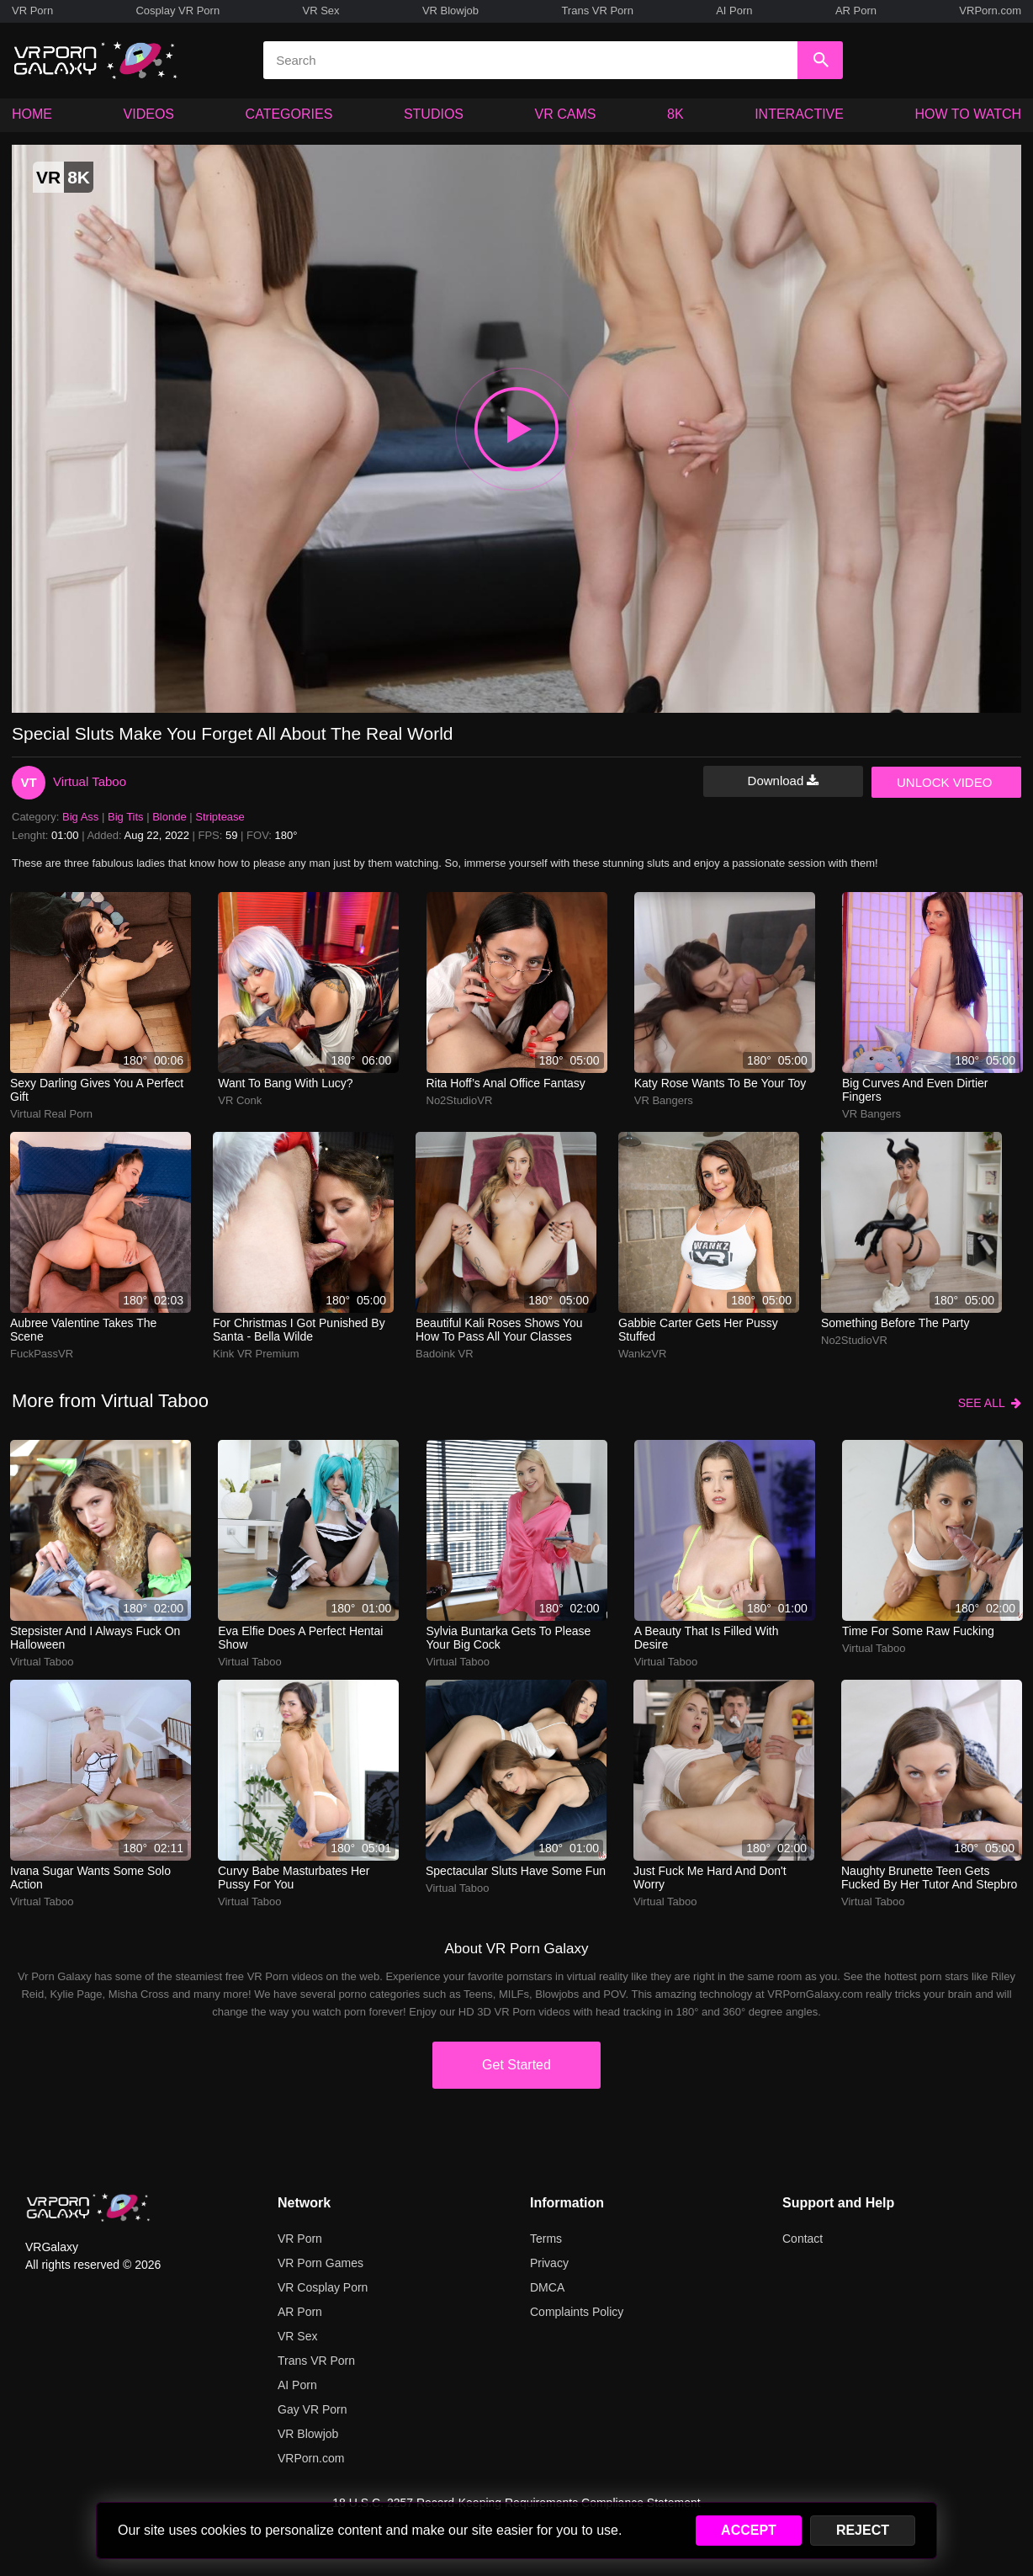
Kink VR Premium (256, 1353)
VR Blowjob (450, 10)
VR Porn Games (320, 2263)
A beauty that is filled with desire (706, 1637)
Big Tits (126, 816)
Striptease (220, 816)
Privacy (549, 2263)
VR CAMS (565, 114)
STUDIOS (434, 114)
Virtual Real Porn (51, 1113)
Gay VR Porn (312, 2409)
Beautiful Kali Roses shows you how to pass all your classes (499, 1329)
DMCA (547, 2287)
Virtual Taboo (89, 781)
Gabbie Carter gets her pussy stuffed (698, 1329)
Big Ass (80, 816)
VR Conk (240, 1100)
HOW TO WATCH (968, 114)
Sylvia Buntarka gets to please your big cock (508, 1637)
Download (783, 780)
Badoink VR (445, 1353)
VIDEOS (149, 114)
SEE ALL (989, 1403)
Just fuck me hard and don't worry (710, 1877)
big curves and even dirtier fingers (915, 1089)
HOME (32, 114)
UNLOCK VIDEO (944, 782)
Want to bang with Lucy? (285, 1083)
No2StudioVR (459, 1100)
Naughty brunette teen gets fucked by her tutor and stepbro (929, 1877)
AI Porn (734, 10)
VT (28, 782)
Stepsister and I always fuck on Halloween (95, 1637)
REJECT (862, 2530)
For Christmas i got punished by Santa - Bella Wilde (299, 1329)
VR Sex (320, 10)
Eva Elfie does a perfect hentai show (300, 1637)
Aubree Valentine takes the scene (83, 1329)
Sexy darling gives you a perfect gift (96, 1089)
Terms (546, 2238)
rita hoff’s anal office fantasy (505, 1083)
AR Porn (856, 10)
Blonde (169, 816)
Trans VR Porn (597, 10)
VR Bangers (663, 1100)
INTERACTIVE (799, 114)
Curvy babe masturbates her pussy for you (294, 1877)
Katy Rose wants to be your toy (720, 1083)
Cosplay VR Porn (177, 10)
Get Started (516, 2065)
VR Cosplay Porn (323, 2287)
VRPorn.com (990, 10)
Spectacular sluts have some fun (516, 1871)
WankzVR (642, 1353)
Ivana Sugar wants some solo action (90, 1877)
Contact (802, 2238)
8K (675, 114)
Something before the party (895, 1323)
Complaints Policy (576, 2311)
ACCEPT (748, 2530)
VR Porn (32, 10)
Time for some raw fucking (918, 1631)
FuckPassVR (41, 1353)
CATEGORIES (289, 114)
